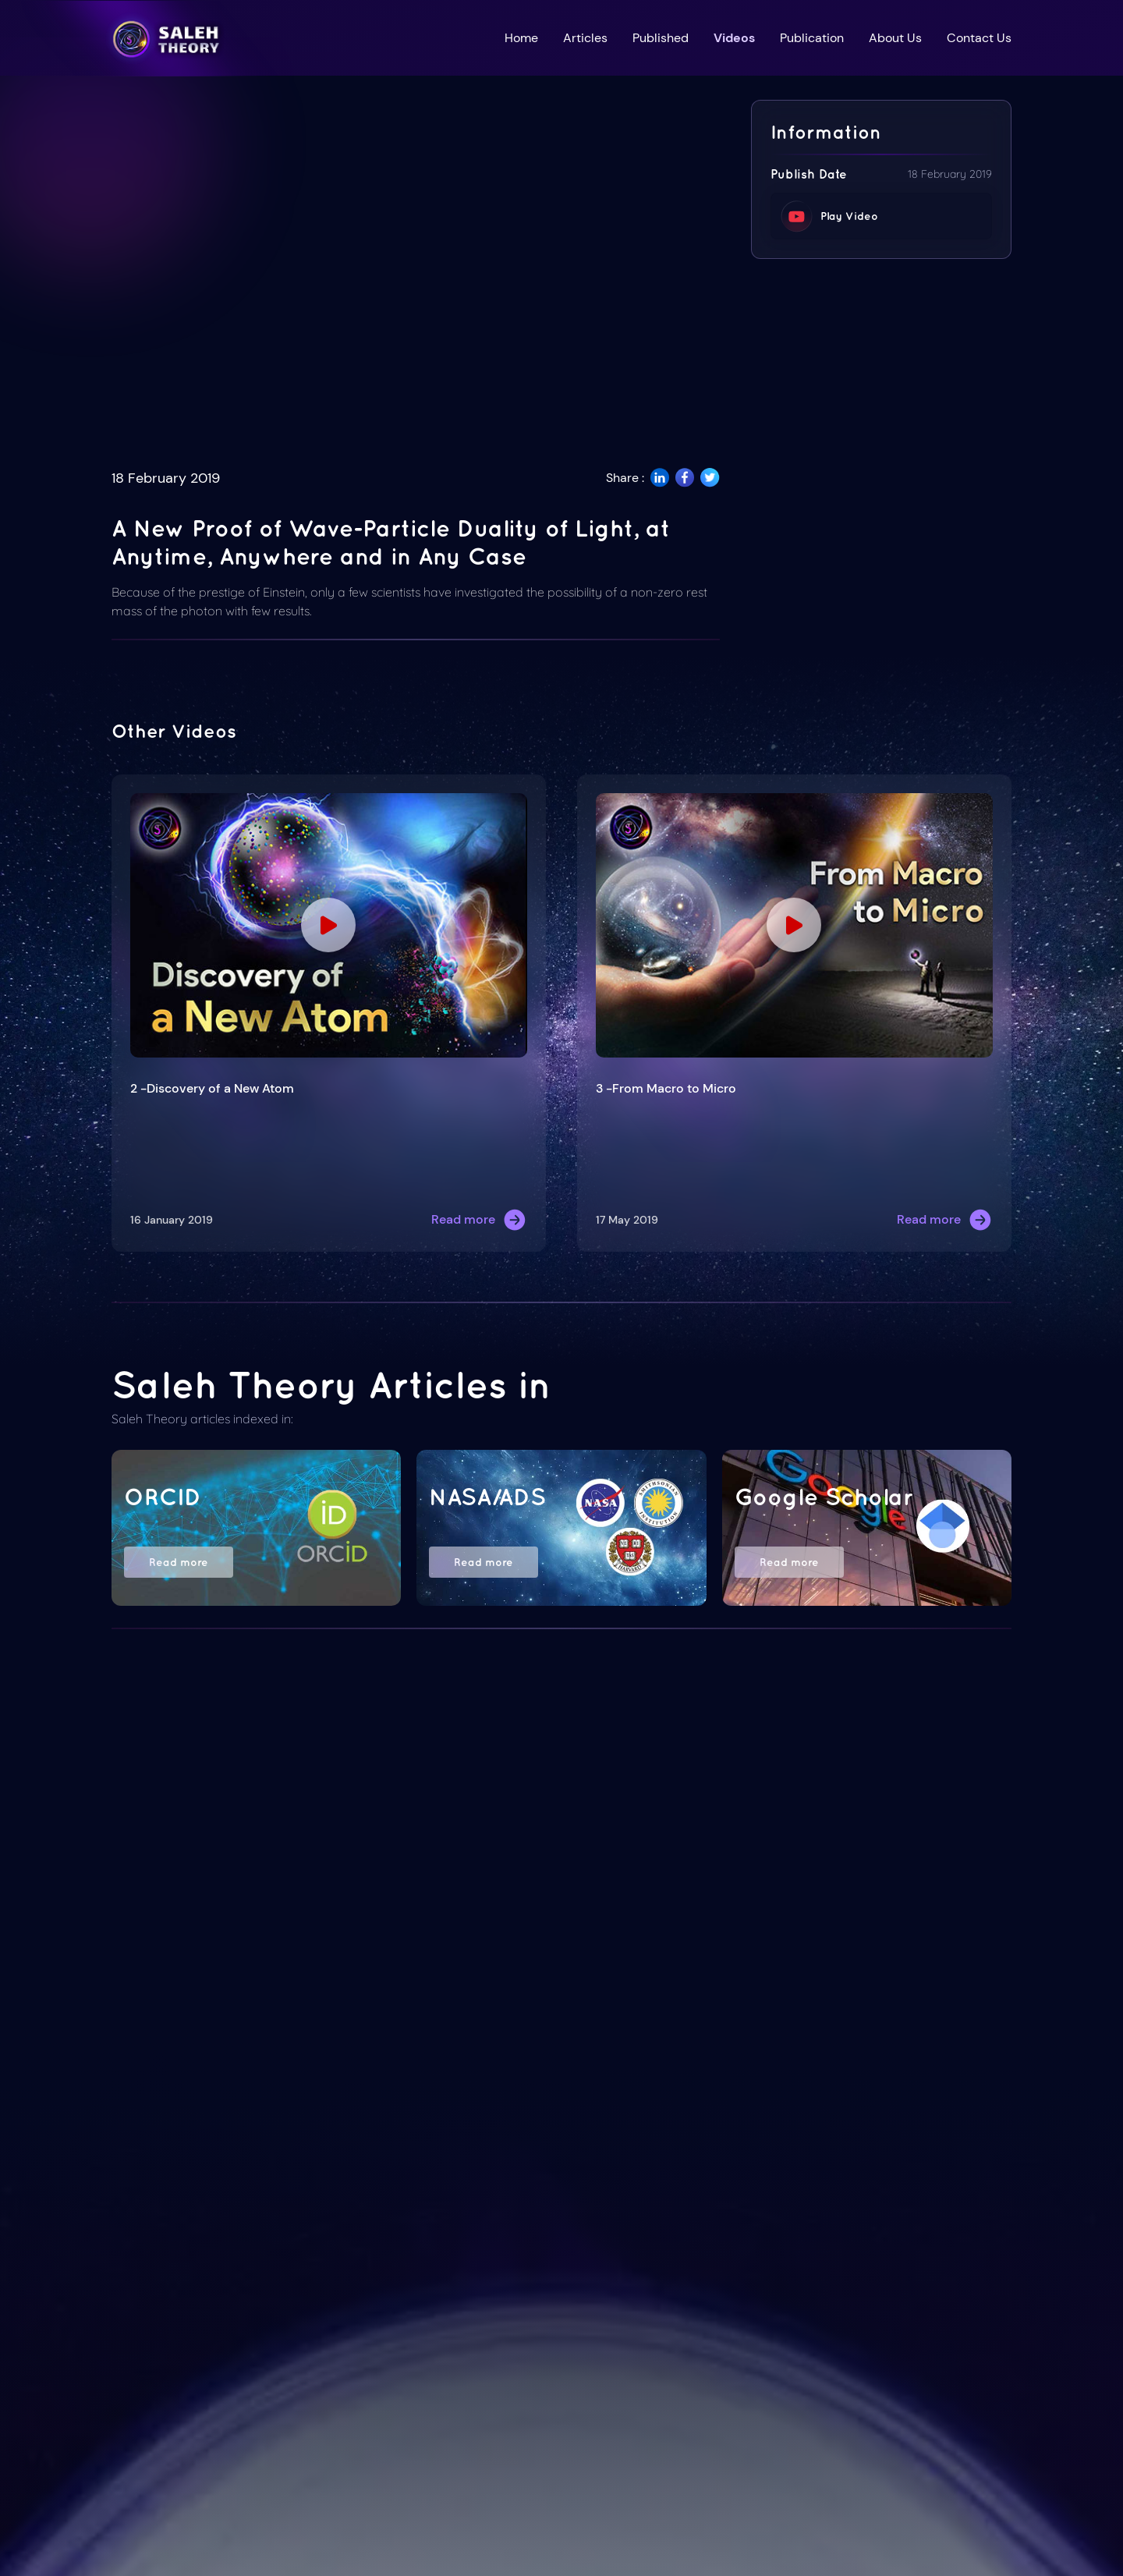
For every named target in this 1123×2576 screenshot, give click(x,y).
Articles (585, 38)
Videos (734, 38)
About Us (895, 38)
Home (521, 38)
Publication (812, 38)
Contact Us (979, 38)
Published (660, 38)
